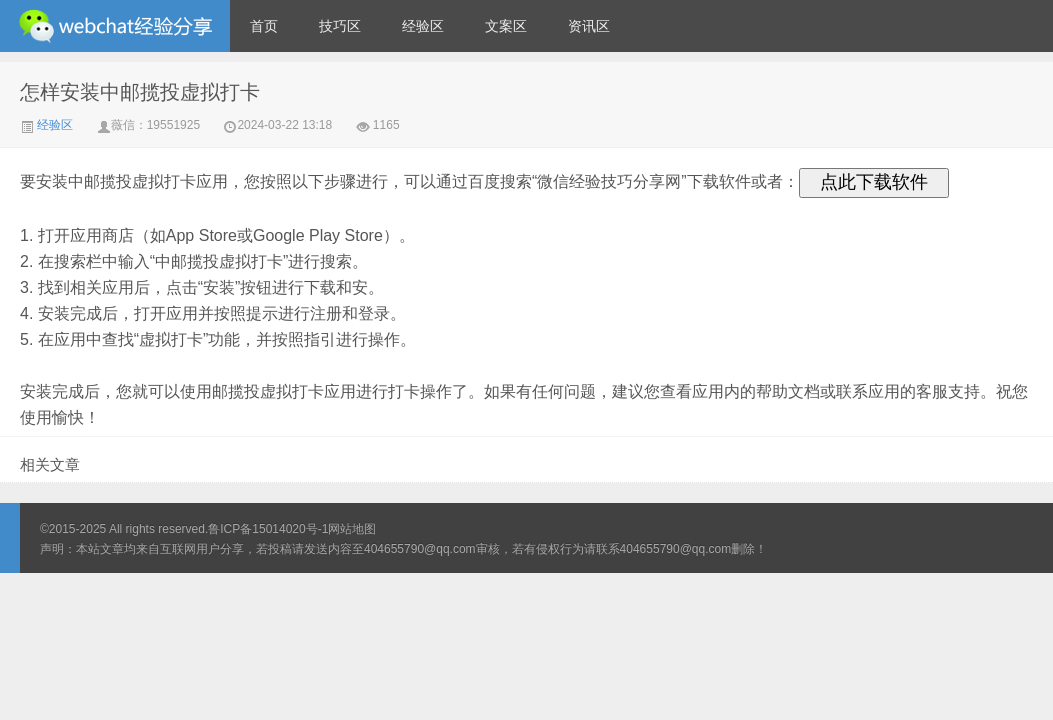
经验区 (423, 26)
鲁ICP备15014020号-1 (268, 529)
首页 (264, 26)
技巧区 (340, 26)
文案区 (506, 26)
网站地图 (352, 529)
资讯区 (589, 26)
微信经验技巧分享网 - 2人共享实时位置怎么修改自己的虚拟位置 (115, 26)
